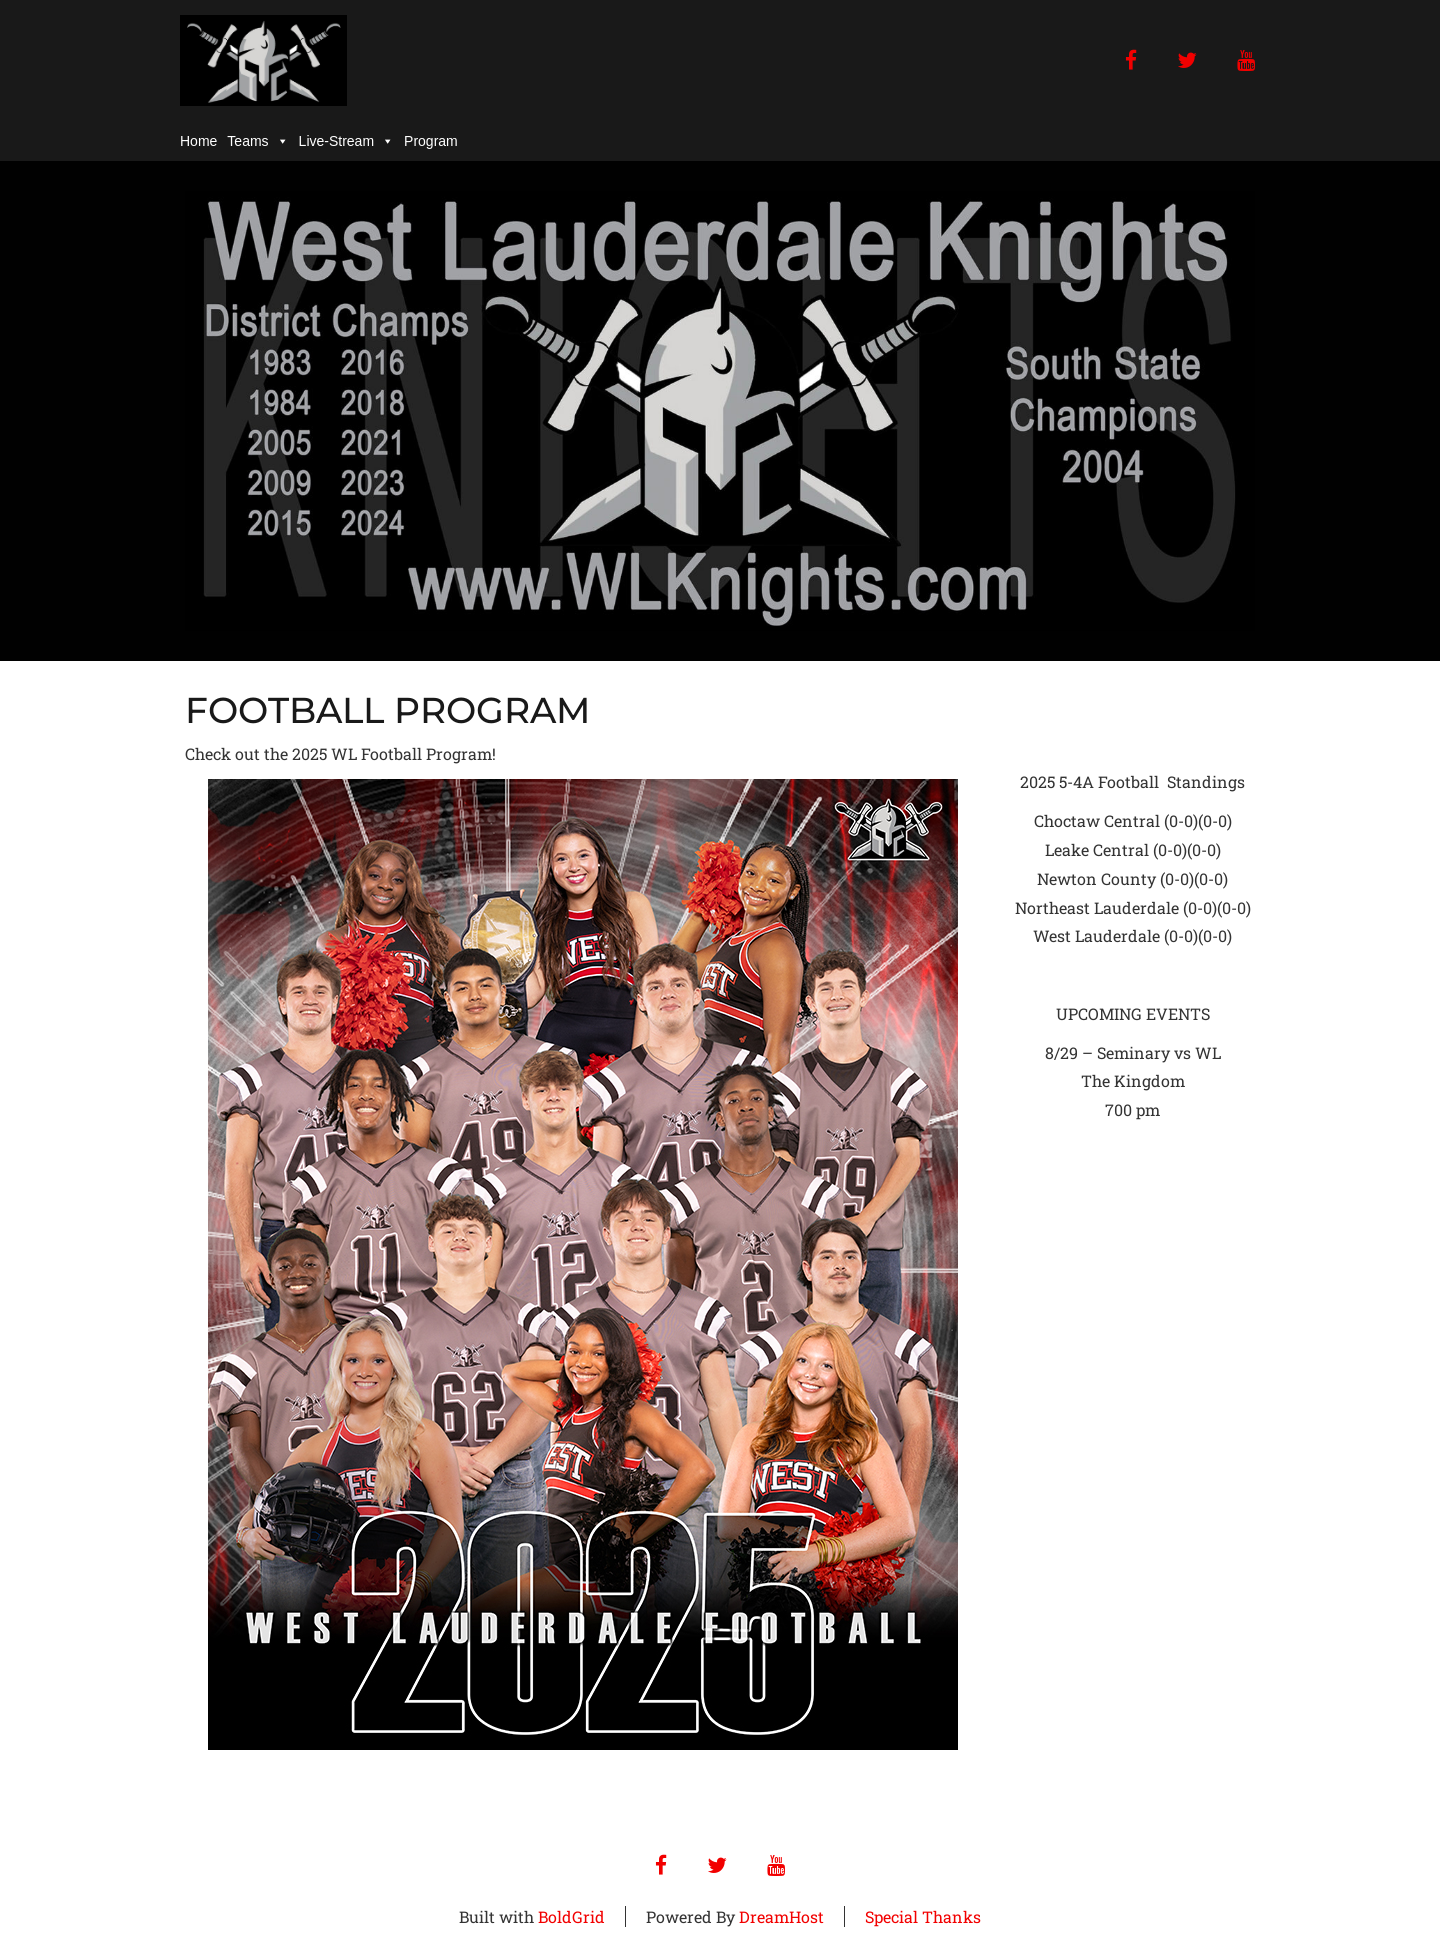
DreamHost (781, 1916)
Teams (257, 141)
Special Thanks (923, 1916)
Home (198, 141)
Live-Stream (346, 141)
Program (431, 141)
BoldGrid (571, 1916)
